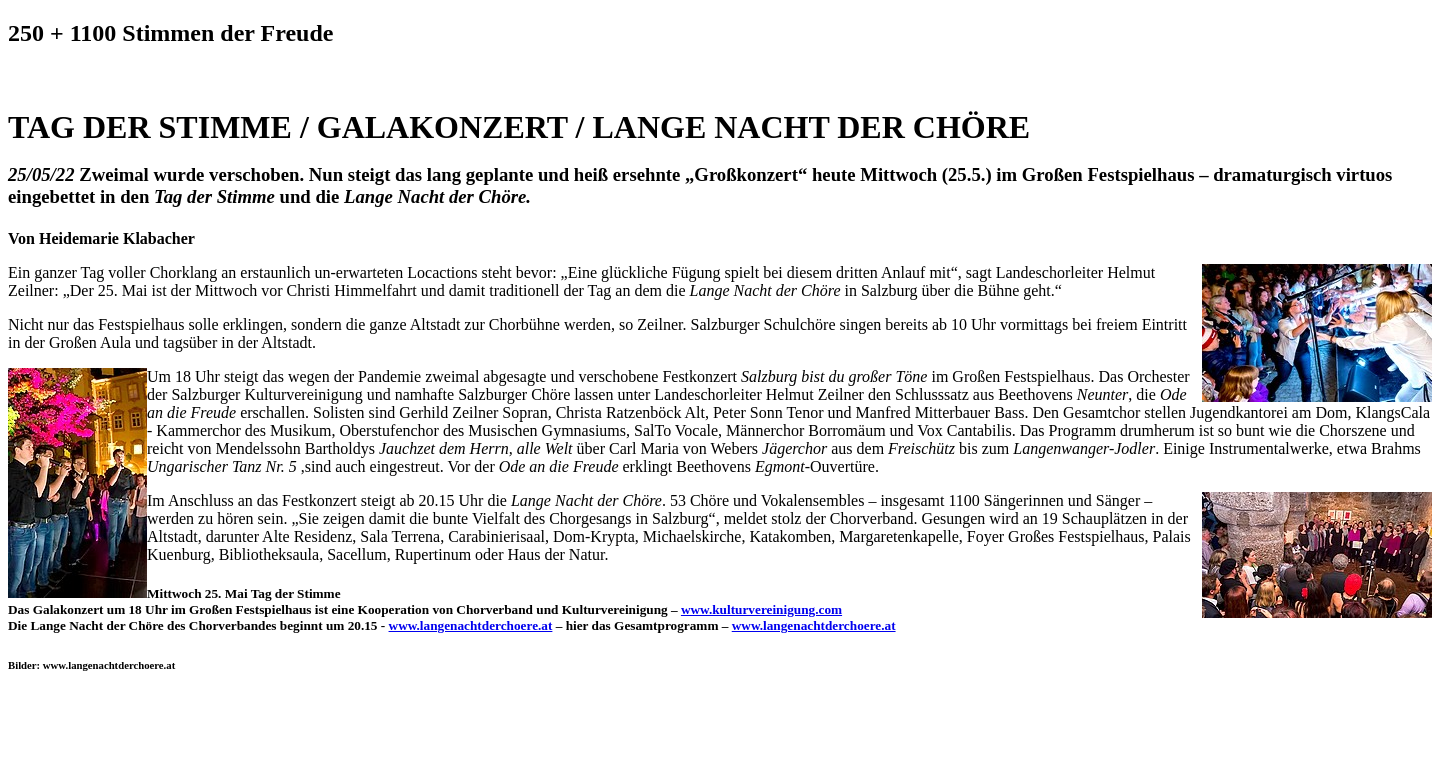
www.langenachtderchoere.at (471, 625)
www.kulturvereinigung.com (761, 609)
